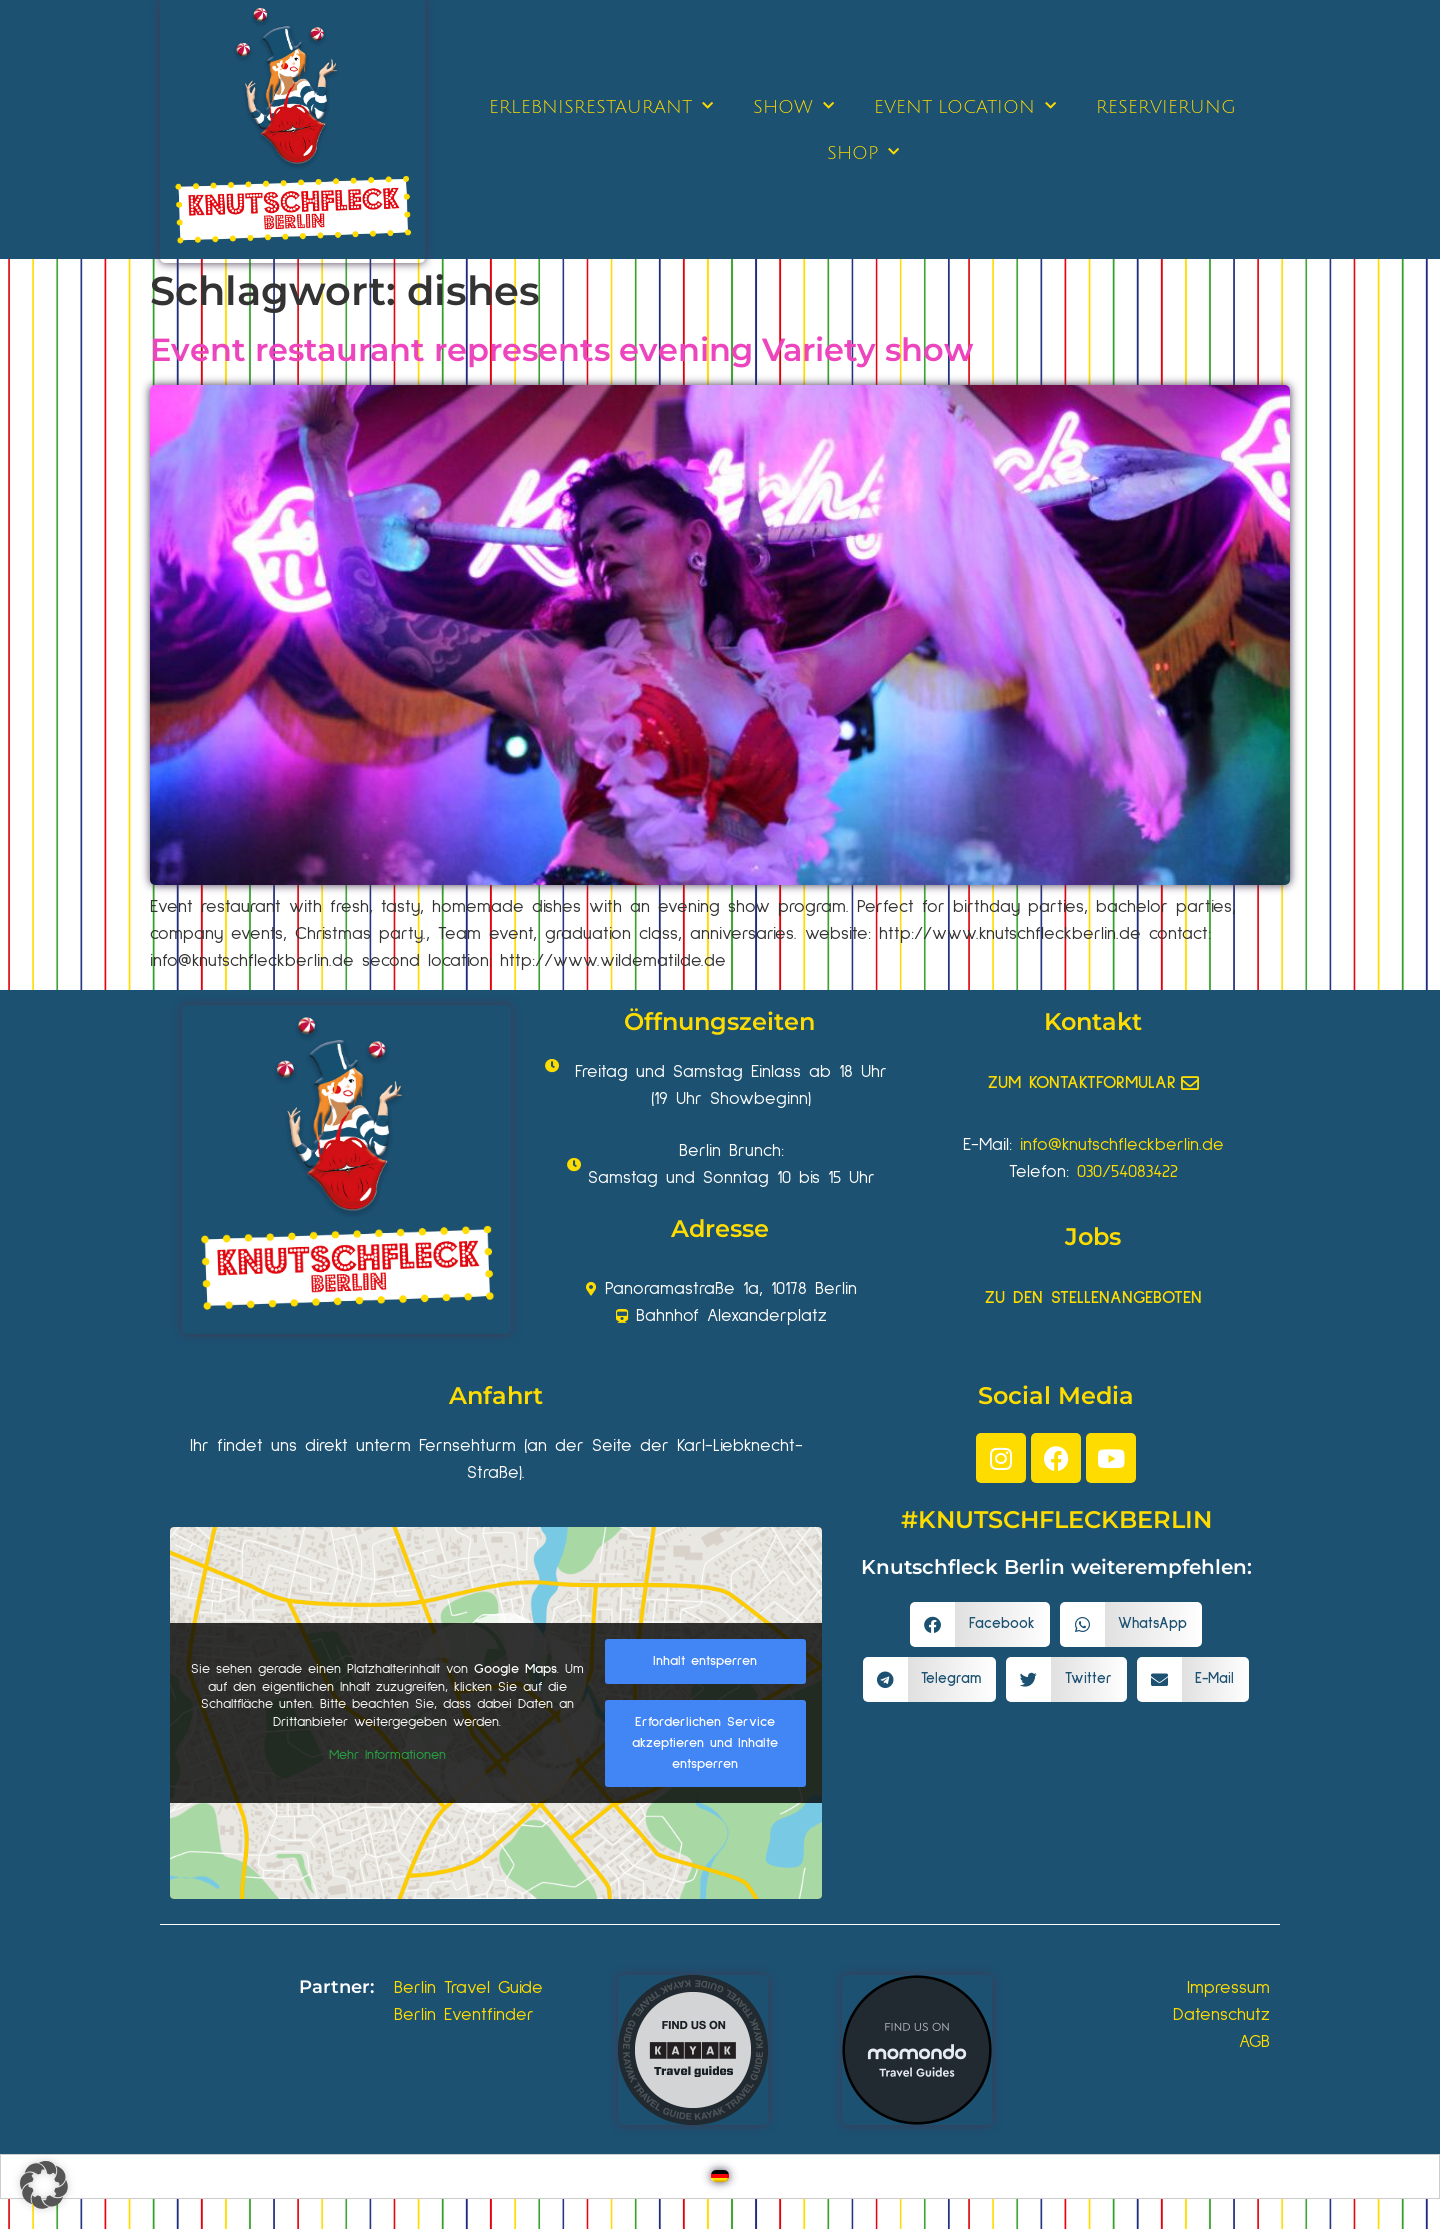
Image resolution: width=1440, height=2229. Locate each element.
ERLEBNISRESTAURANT (601, 106)
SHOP (863, 152)
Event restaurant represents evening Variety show (561, 349)
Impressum (1228, 1988)
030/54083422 (1127, 1172)
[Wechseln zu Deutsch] (720, 2176)
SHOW (793, 106)
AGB (1254, 2042)
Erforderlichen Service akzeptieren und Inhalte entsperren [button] (705, 1743)
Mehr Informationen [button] (387, 1755)
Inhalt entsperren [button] (705, 1661)
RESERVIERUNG (1166, 107)
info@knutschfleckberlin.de (1122, 1145)
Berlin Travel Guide (468, 1988)
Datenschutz (1221, 2015)
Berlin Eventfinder (464, 2015)
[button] (980, 1624)
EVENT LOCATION (965, 106)
